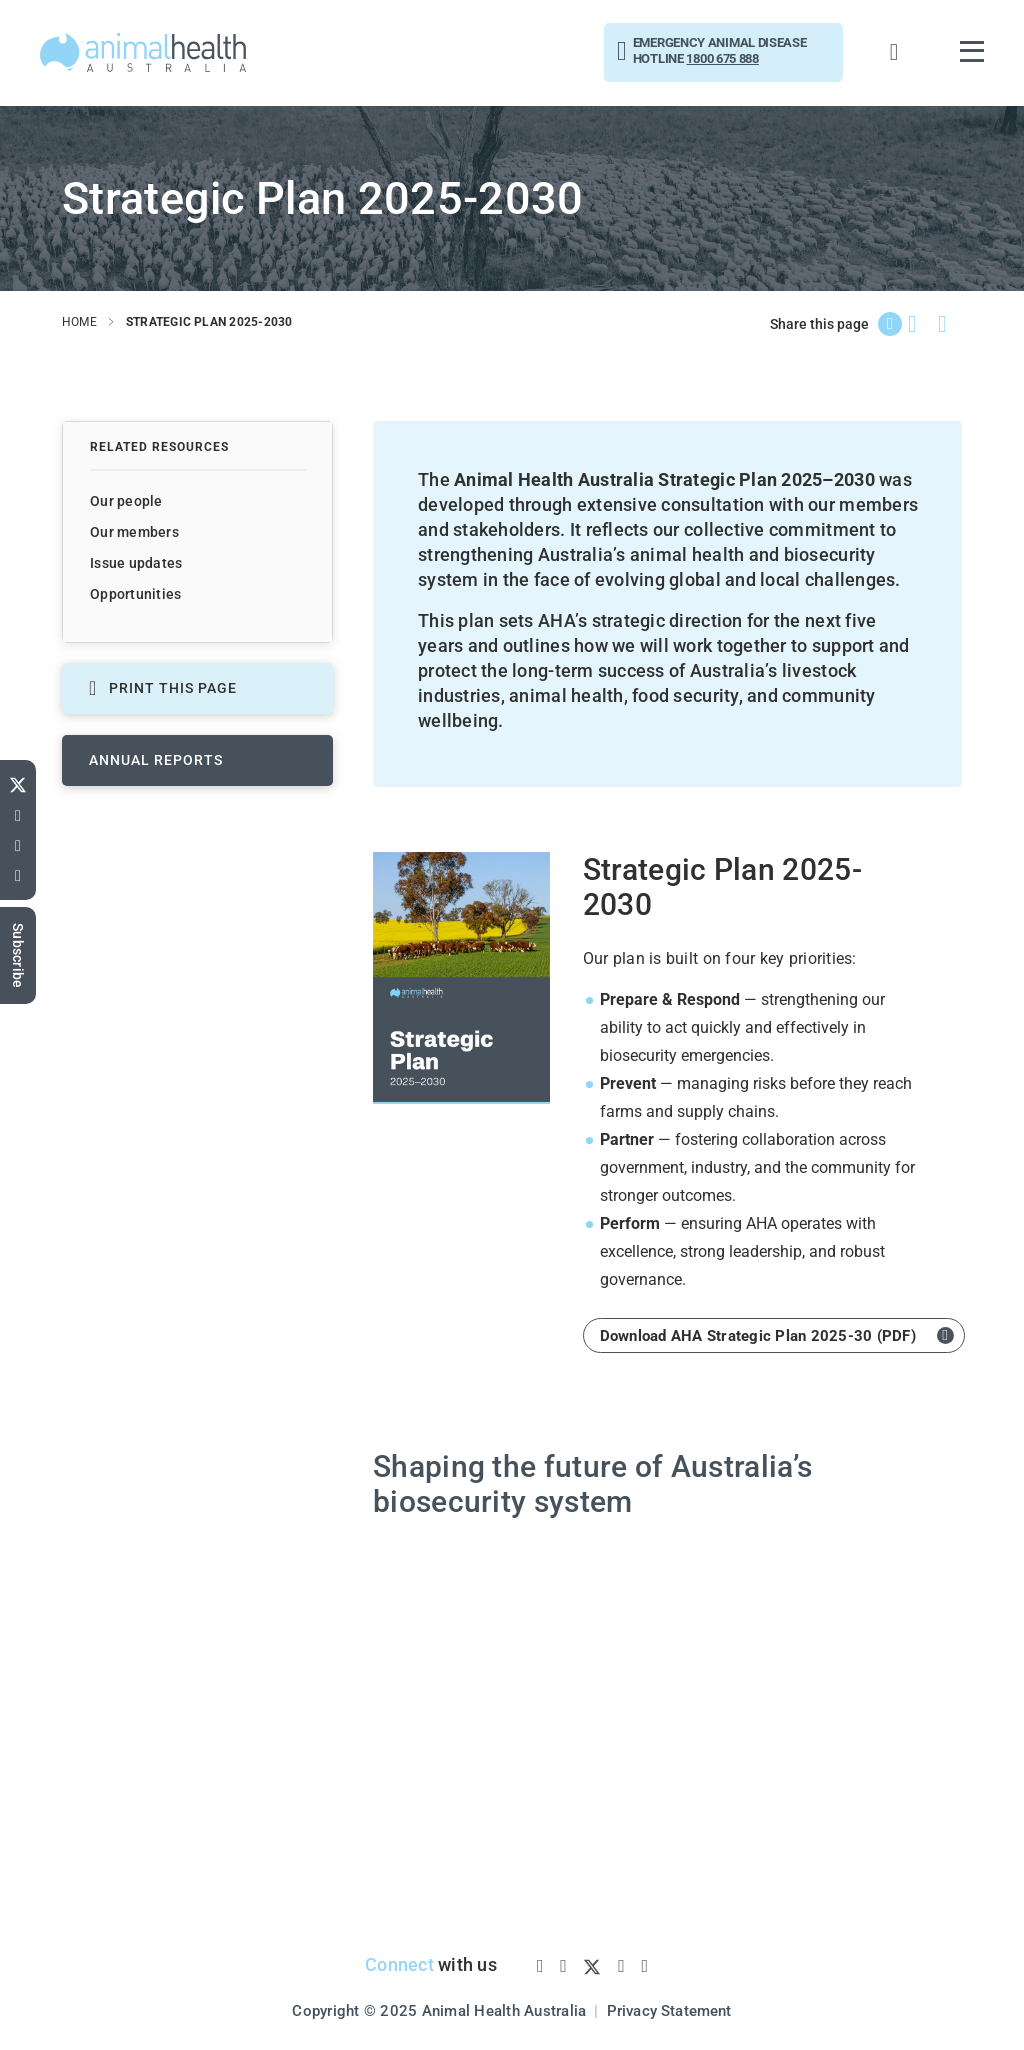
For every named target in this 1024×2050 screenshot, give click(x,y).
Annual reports (156, 760)
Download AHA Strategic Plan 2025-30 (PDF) (758, 1335)
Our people (126, 501)
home (79, 322)
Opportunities (135, 594)
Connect (397, 1963)
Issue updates (136, 563)
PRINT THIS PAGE (163, 688)
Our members (134, 532)
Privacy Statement (669, 2009)
